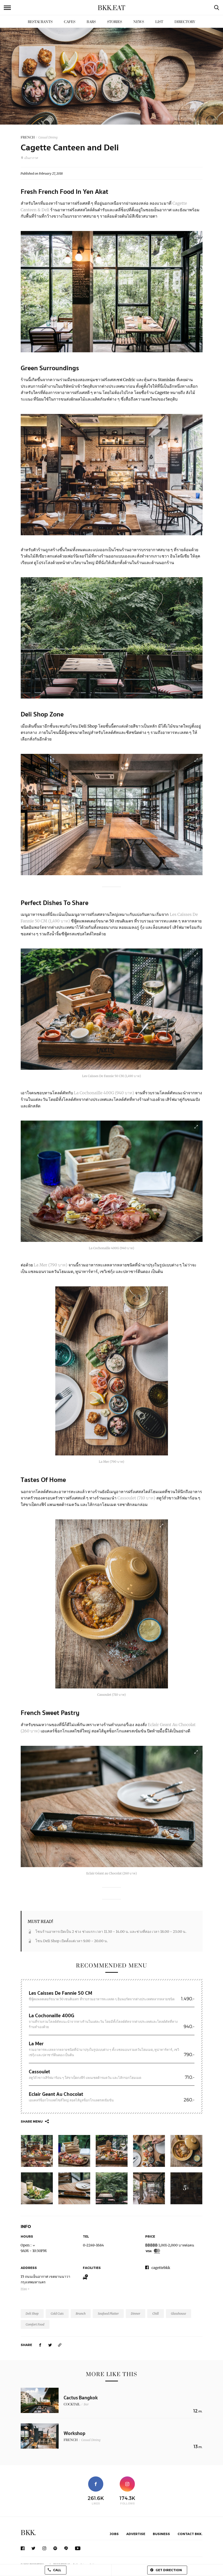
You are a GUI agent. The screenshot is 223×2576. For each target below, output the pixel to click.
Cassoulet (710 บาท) (136, 1497)
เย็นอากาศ (29, 157)
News (138, 22)
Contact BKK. (190, 2534)
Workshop (74, 2433)
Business (161, 2534)
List (159, 22)
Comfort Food (35, 2324)
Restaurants (40, 22)
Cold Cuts (57, 2313)
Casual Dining (48, 137)
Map (24, 2288)
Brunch (81, 2313)
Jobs (114, 2534)
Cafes (69, 22)
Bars (91, 22)
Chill (155, 2313)
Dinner (135, 2313)
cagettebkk (161, 2267)
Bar (86, 2404)
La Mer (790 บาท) (50, 1264)
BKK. (28, 2533)
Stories (114, 22)
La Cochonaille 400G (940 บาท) (104, 1092)
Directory (185, 22)
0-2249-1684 (93, 2245)
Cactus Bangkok (81, 2398)
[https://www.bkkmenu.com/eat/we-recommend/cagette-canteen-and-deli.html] (60, 2345)
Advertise (135, 2534)
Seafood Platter (108, 2313)
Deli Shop (32, 2313)
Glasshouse (178, 2313)
